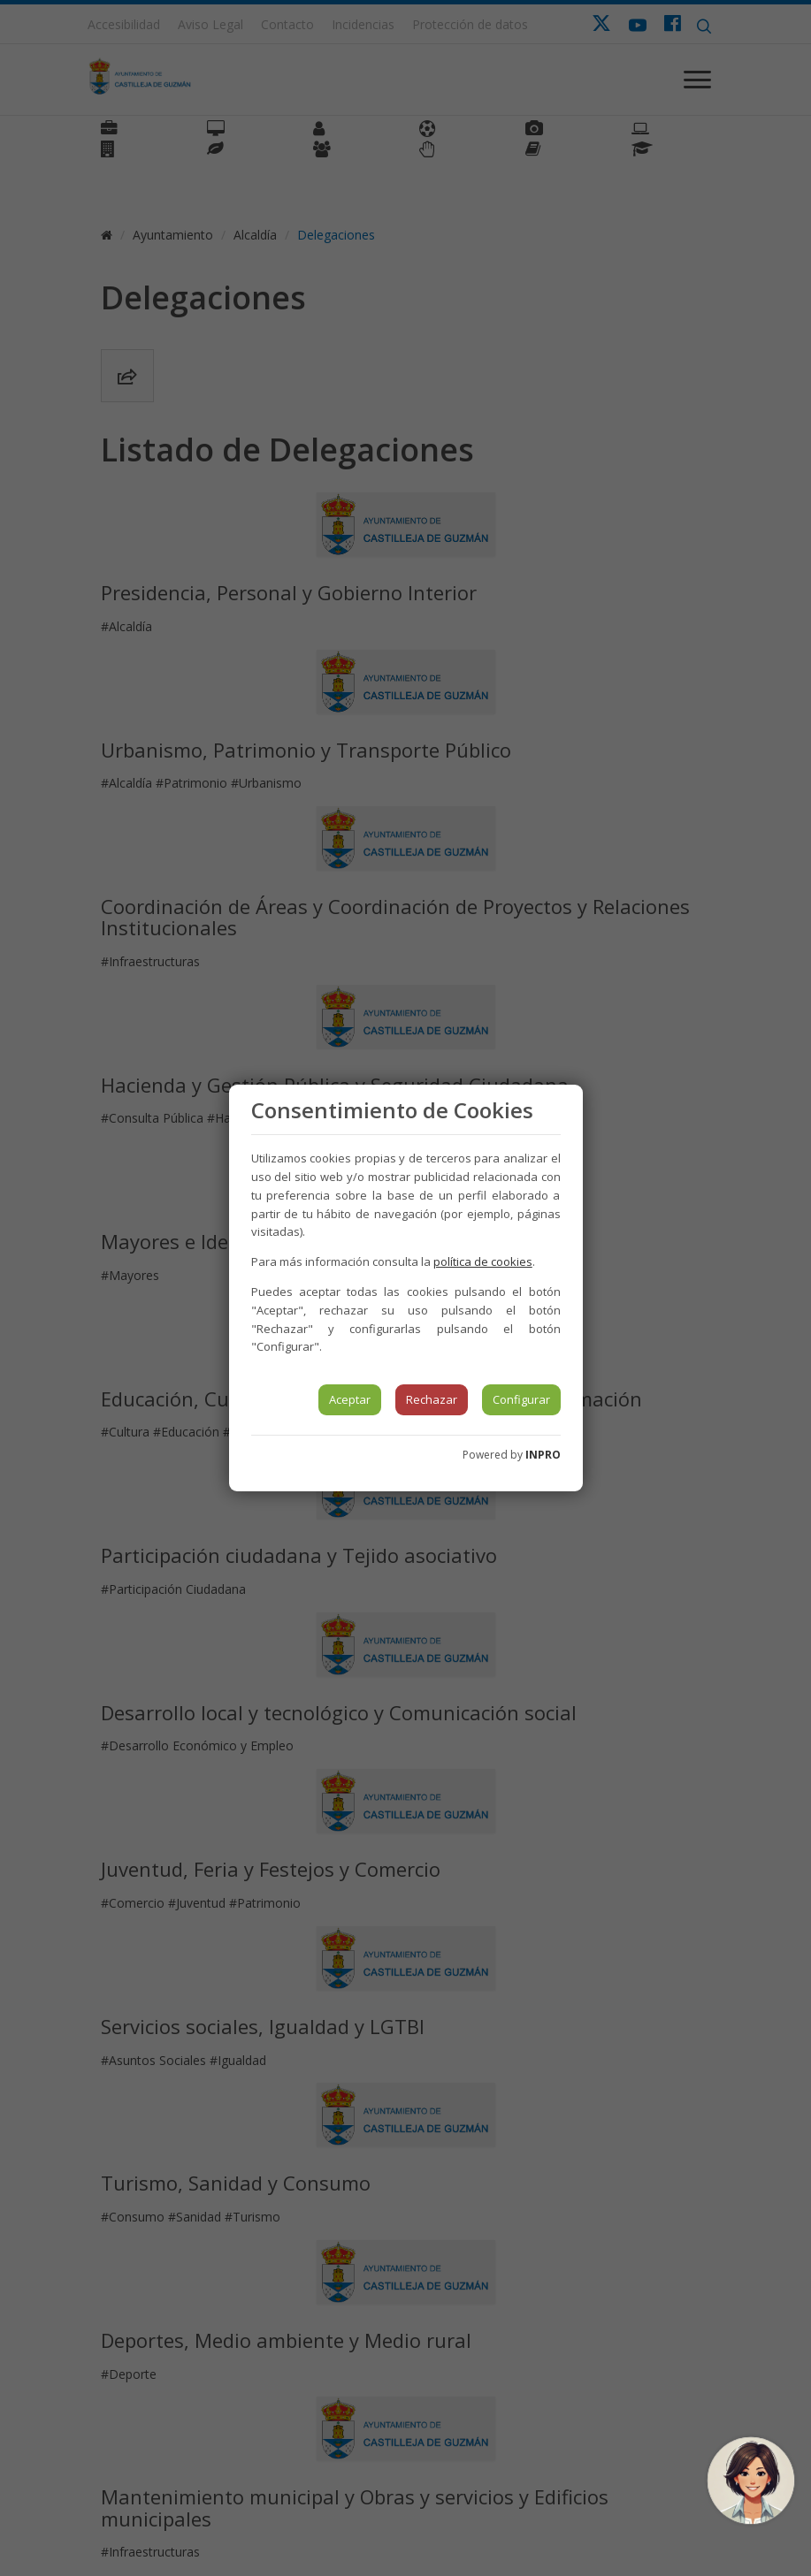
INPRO (543, 1454)
